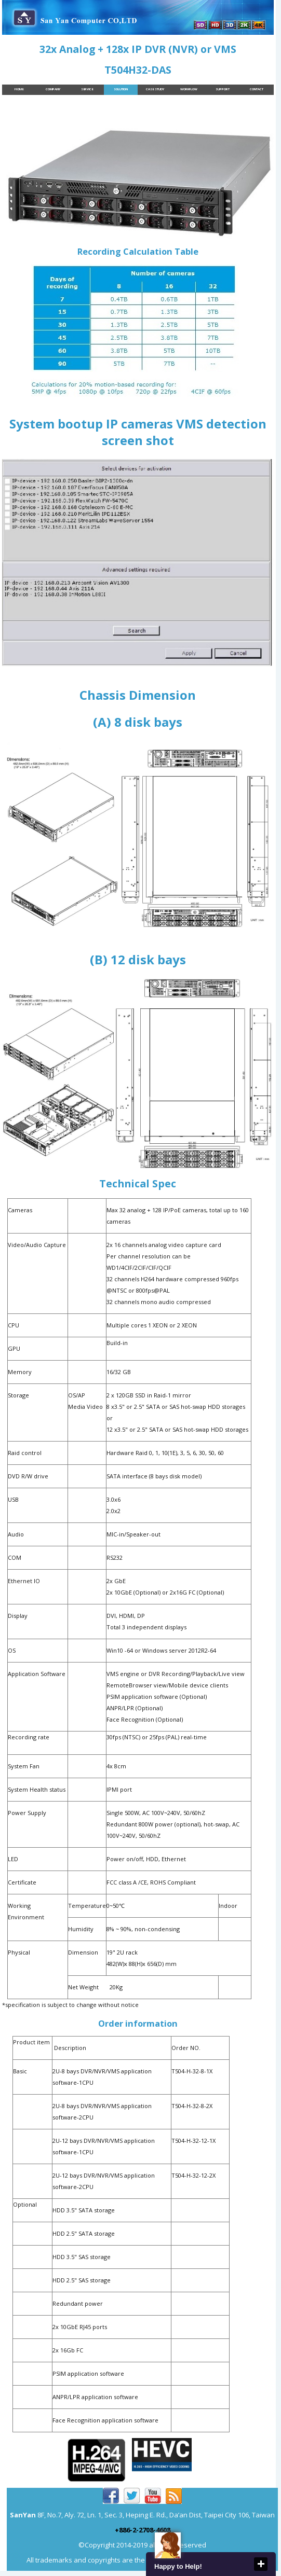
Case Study (155, 89)
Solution (121, 89)
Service (87, 89)
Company (53, 89)
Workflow (188, 89)
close (260, 2564)
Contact (256, 89)
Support (223, 89)
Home (19, 89)
